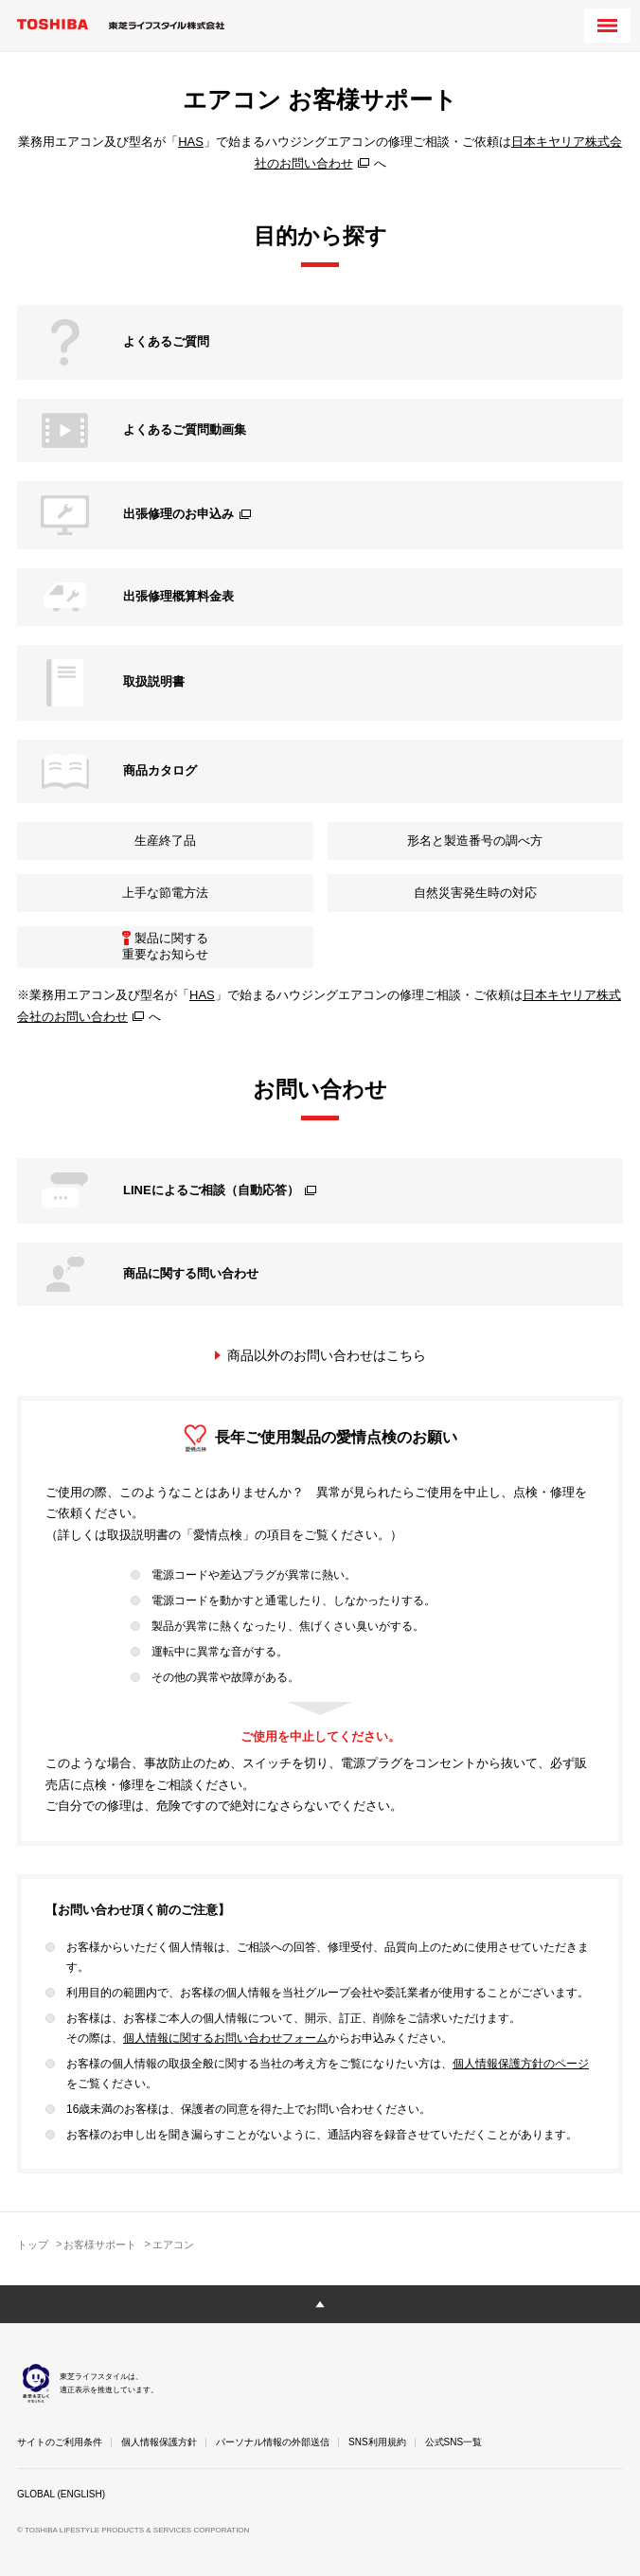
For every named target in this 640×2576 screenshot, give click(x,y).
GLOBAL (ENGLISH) (61, 2494)
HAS (191, 141)
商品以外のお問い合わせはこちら (326, 1355)
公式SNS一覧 (454, 2442)
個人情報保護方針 (159, 2442)
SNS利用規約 (377, 2442)
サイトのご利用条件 (59, 2442)
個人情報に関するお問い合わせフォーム (225, 2038)
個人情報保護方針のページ (521, 2063)
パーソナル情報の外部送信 (272, 2442)
